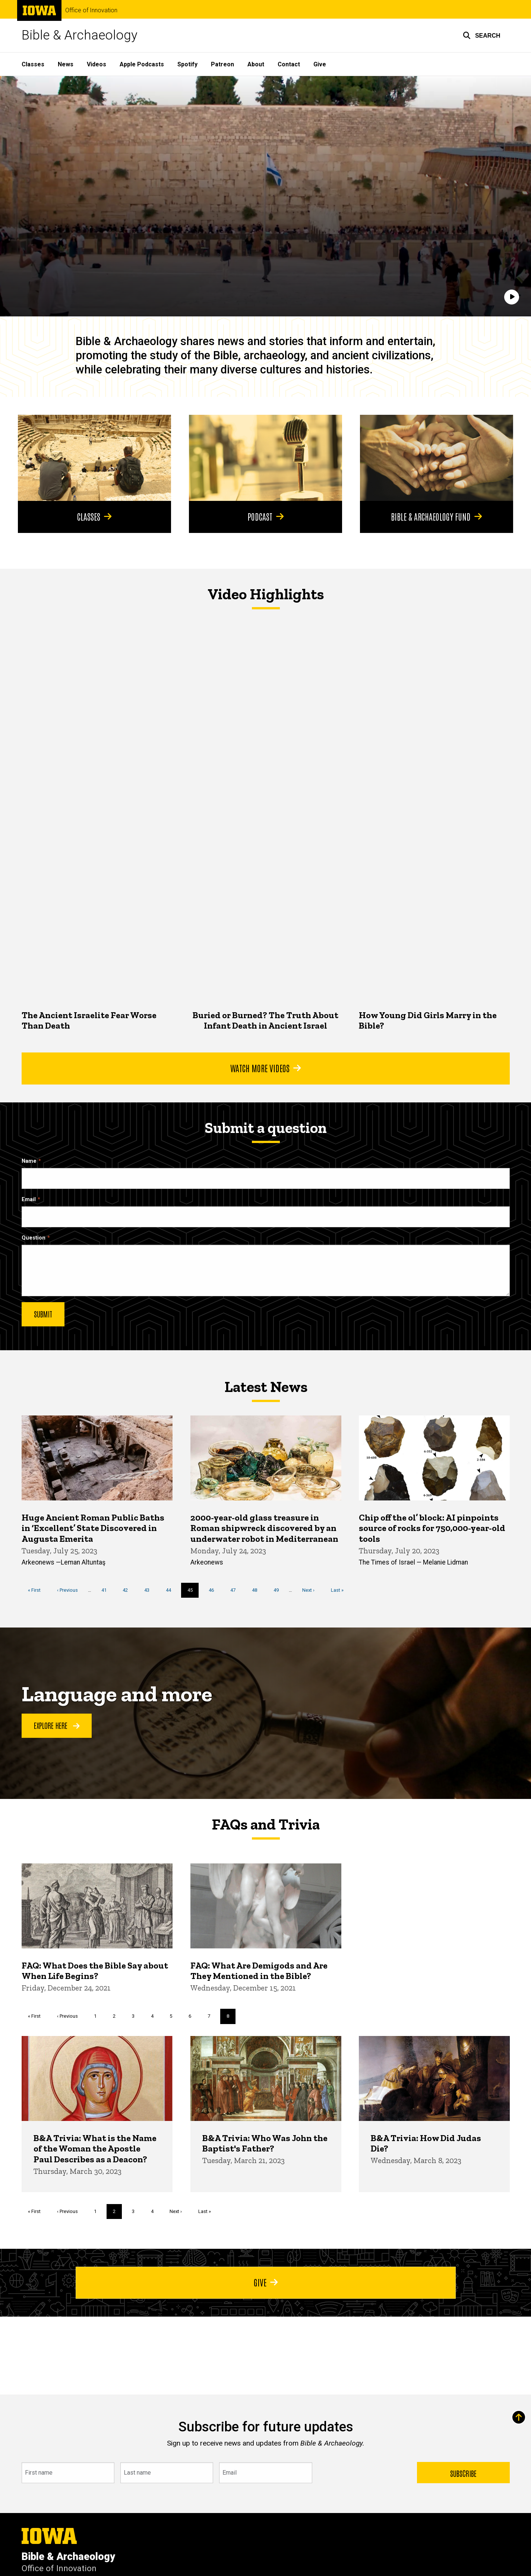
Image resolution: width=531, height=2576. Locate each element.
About (255, 64)
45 (193, 1592)
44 (170, 1590)
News (65, 64)
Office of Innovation (91, 10)
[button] (481, 35)
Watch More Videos (265, 1067)
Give (319, 64)
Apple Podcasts (142, 64)
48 (257, 1590)
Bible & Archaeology (80, 35)
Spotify (187, 64)
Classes (33, 64)
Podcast (265, 516)
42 (128, 1590)
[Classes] (94, 458)
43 (149, 1590)
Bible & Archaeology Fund (436, 516)
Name (29, 1161)
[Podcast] (265, 458)
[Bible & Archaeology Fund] (436, 458)
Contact (289, 64)
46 (214, 1590)
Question (33, 1237)
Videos (96, 64)
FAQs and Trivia (266, 1824)
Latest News (265, 1387)
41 (106, 1590)
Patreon (222, 64)
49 (278, 1590)
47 (235, 1590)
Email (29, 1199)
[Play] (511, 297)
